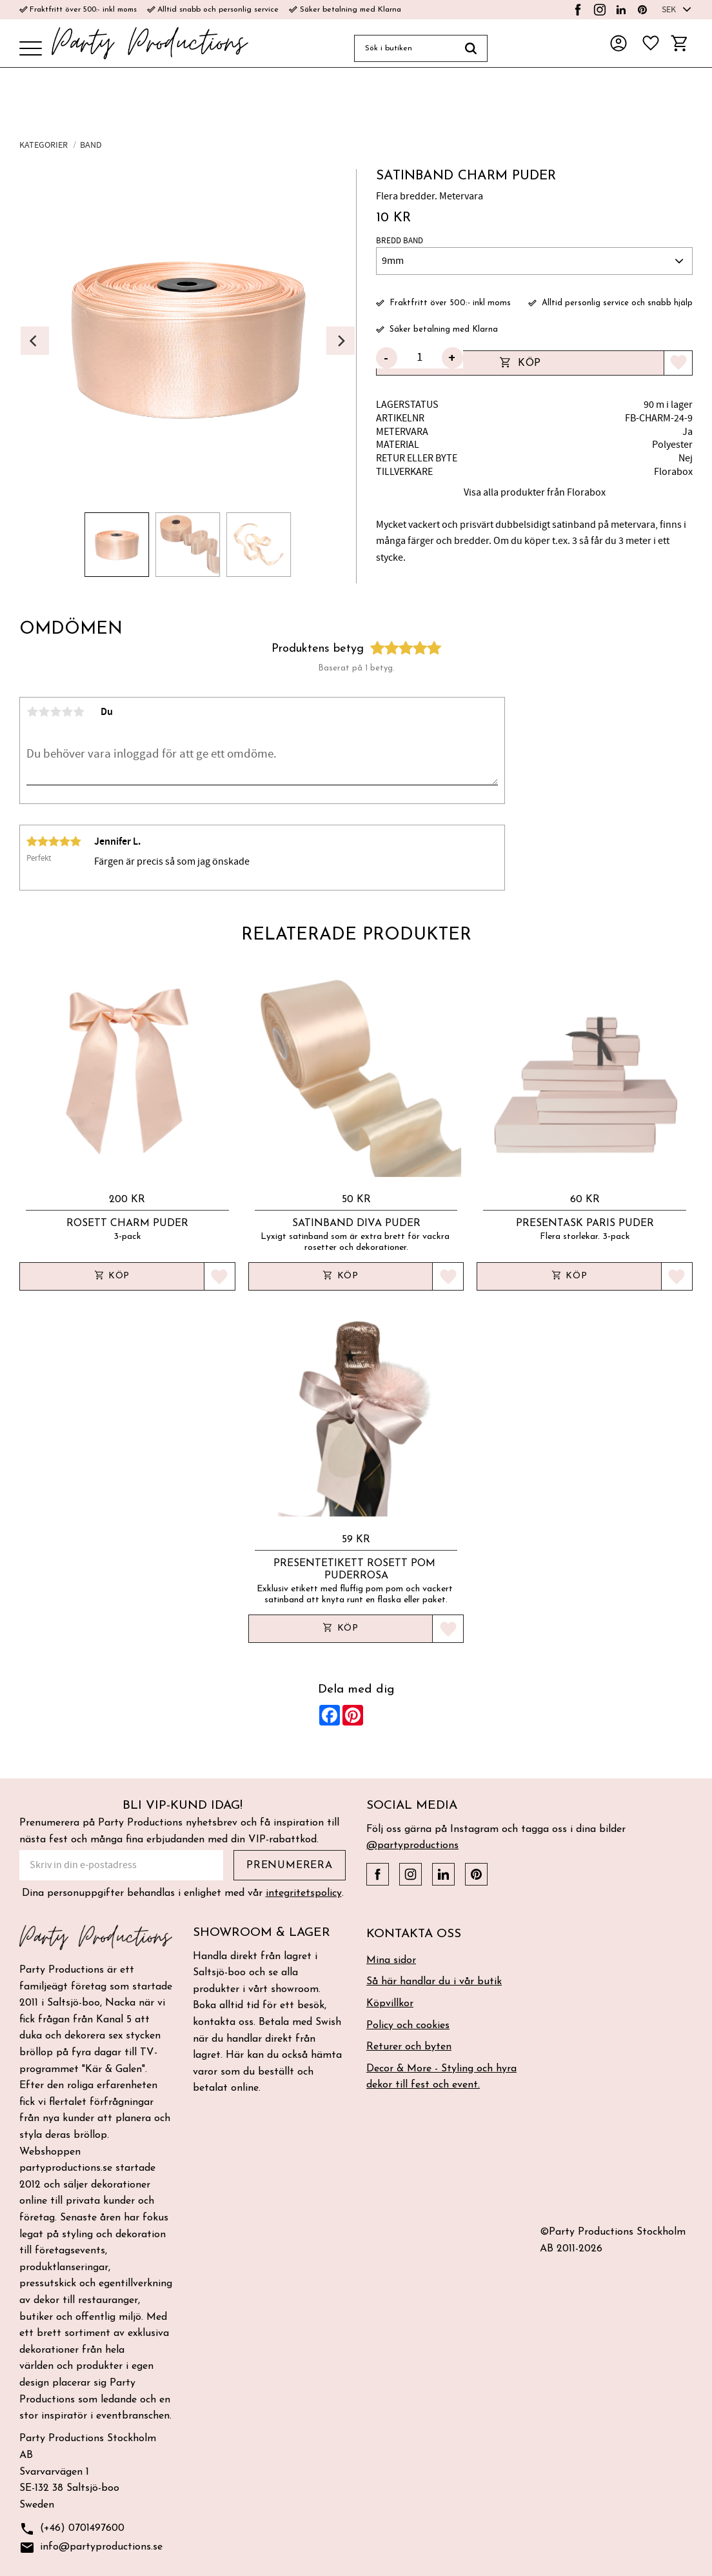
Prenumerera (289, 1865)
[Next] (340, 341)
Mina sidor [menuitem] (391, 1960)
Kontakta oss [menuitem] (413, 1934)
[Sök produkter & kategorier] (404, 48)
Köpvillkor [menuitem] (389, 2003)
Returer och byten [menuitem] (408, 2047)
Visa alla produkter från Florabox (535, 492)
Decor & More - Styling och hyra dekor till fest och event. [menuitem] (441, 2077)
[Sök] (471, 48)
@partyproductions (412, 1845)
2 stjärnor (44, 712)
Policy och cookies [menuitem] (408, 2025)
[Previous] (35, 341)
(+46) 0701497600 (71, 2529)
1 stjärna (32, 712)
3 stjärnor (55, 712)
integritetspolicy (304, 1893)
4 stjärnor (67, 712)
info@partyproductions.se (91, 2548)
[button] (30, 49)
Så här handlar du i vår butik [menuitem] (434, 1982)
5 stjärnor (78, 712)
